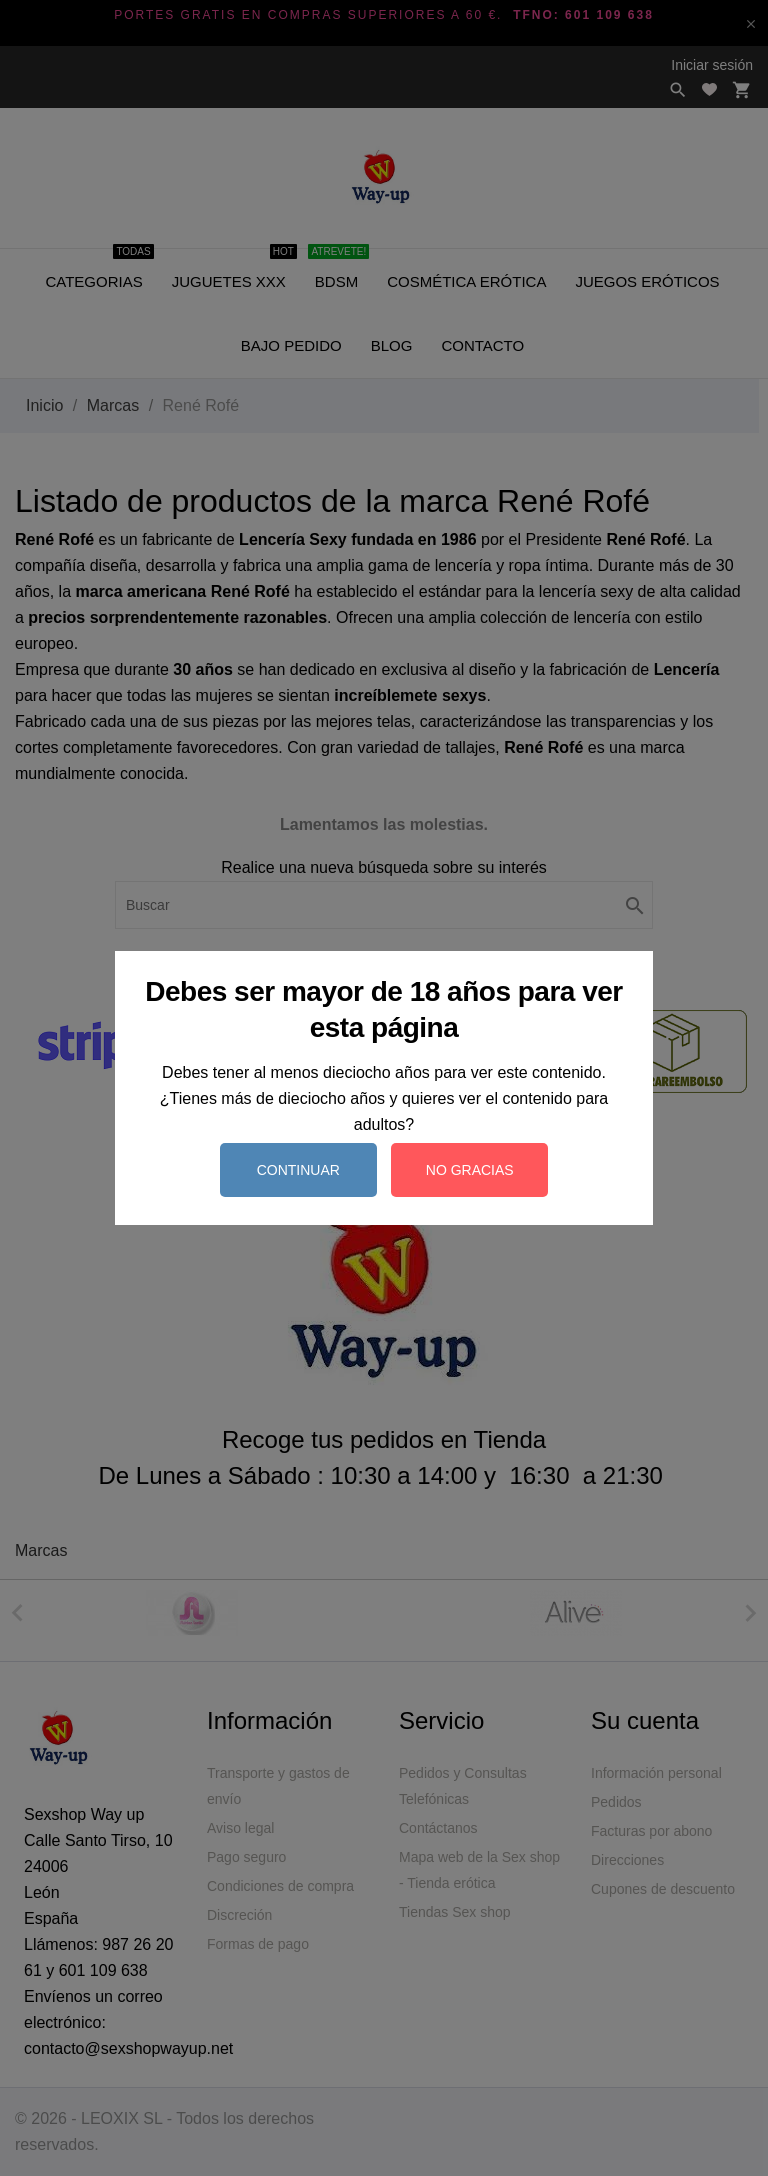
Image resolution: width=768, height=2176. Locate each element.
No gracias (470, 1170)
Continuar (298, 1170)
